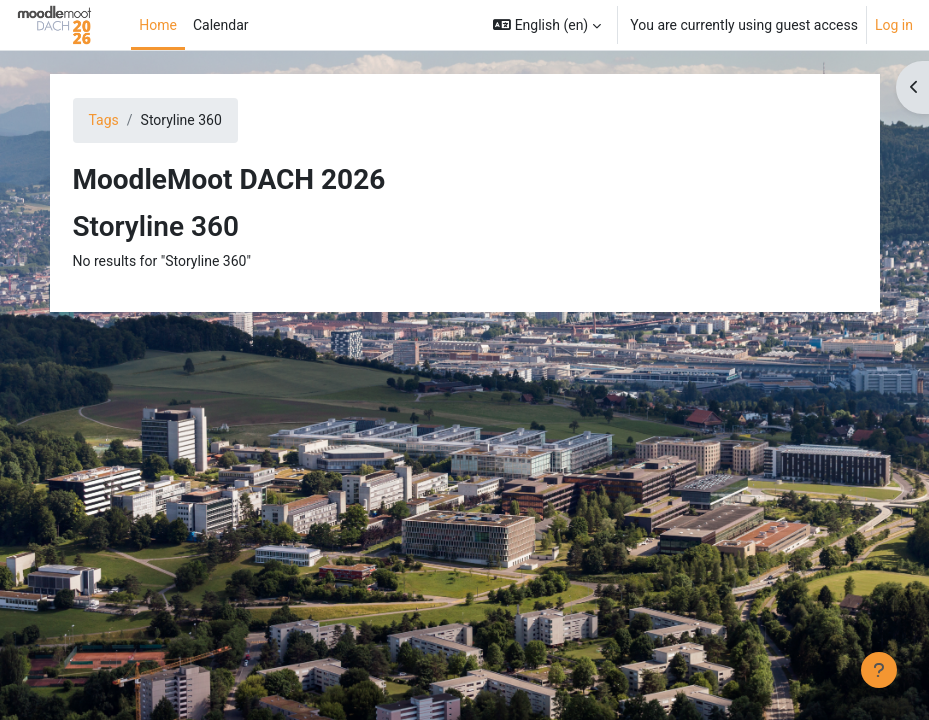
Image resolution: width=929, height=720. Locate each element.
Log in (894, 25)
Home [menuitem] (158, 25)
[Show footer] (879, 670)
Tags (104, 120)
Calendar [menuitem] (221, 25)
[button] (547, 25)
